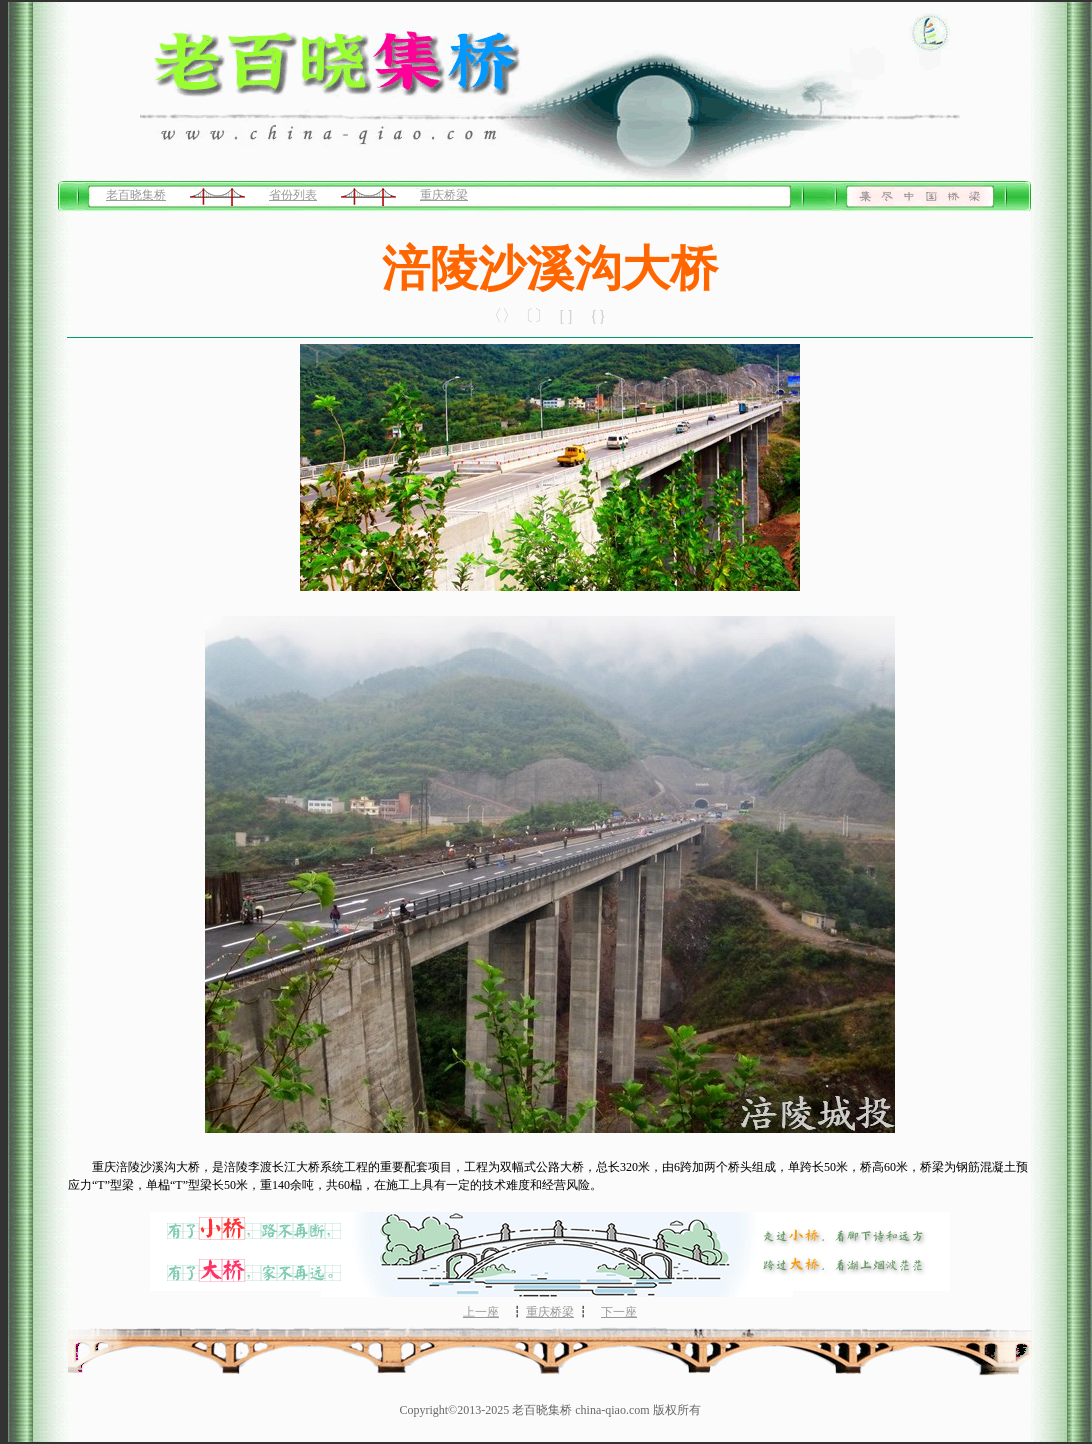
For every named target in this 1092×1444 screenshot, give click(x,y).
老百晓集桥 (136, 195)
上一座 (481, 1312)
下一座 (619, 1312)
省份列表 (293, 195)
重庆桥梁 (444, 195)
